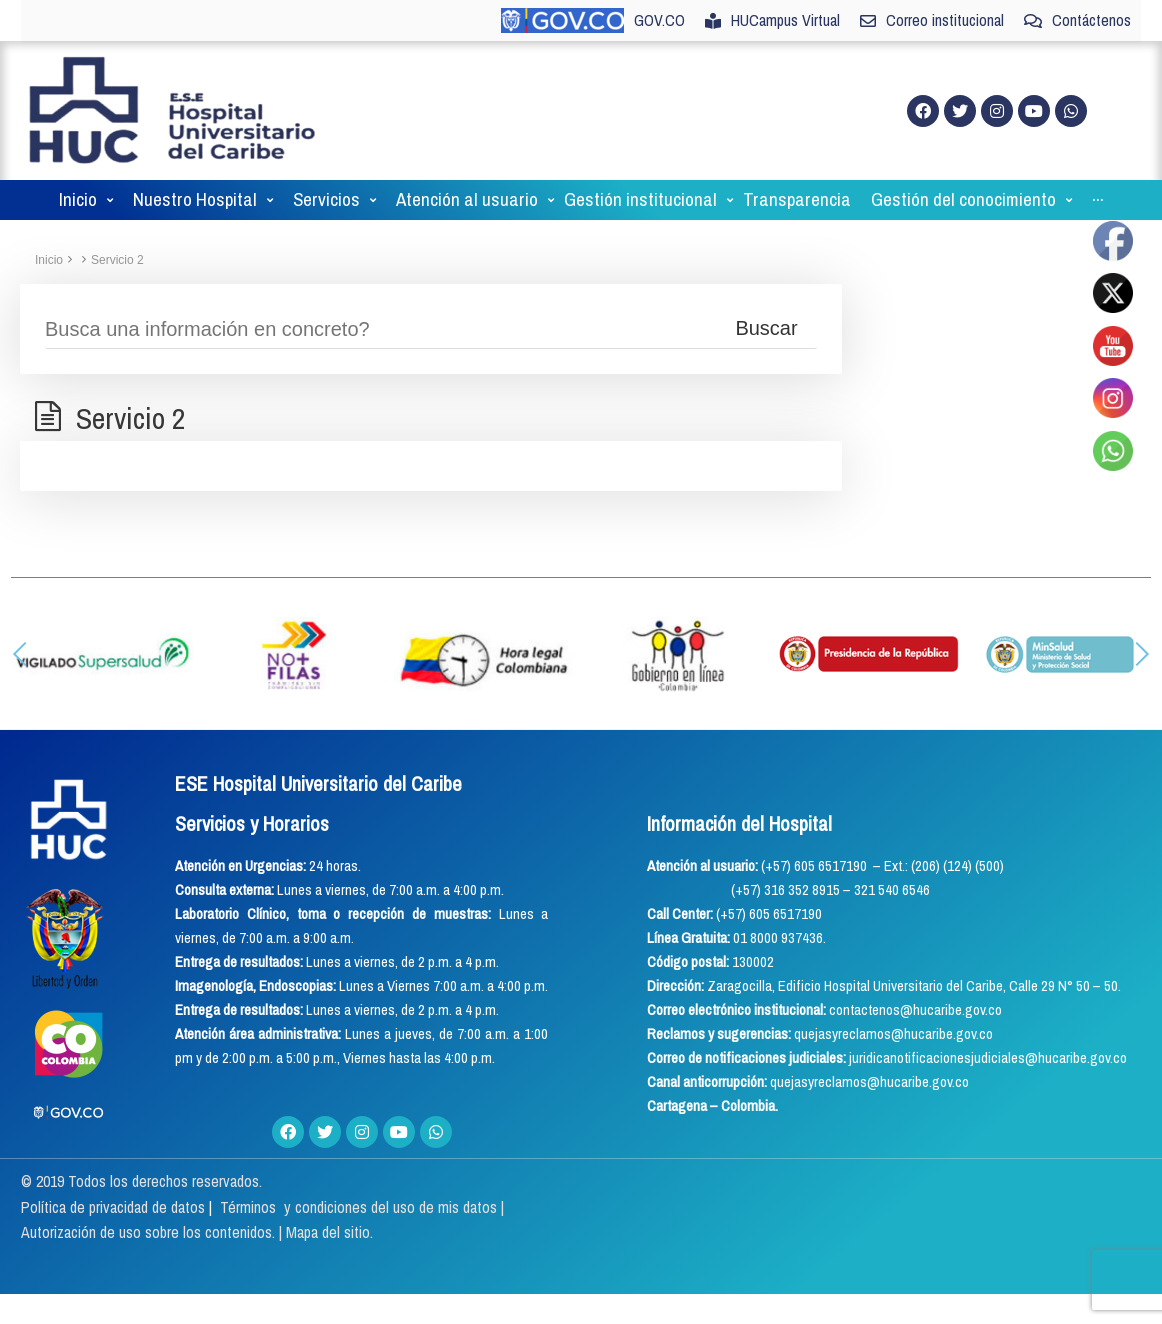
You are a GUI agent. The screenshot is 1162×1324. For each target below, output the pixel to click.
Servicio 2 (117, 260)
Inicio (49, 260)
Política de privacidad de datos (115, 1207)
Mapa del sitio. (329, 1232)
